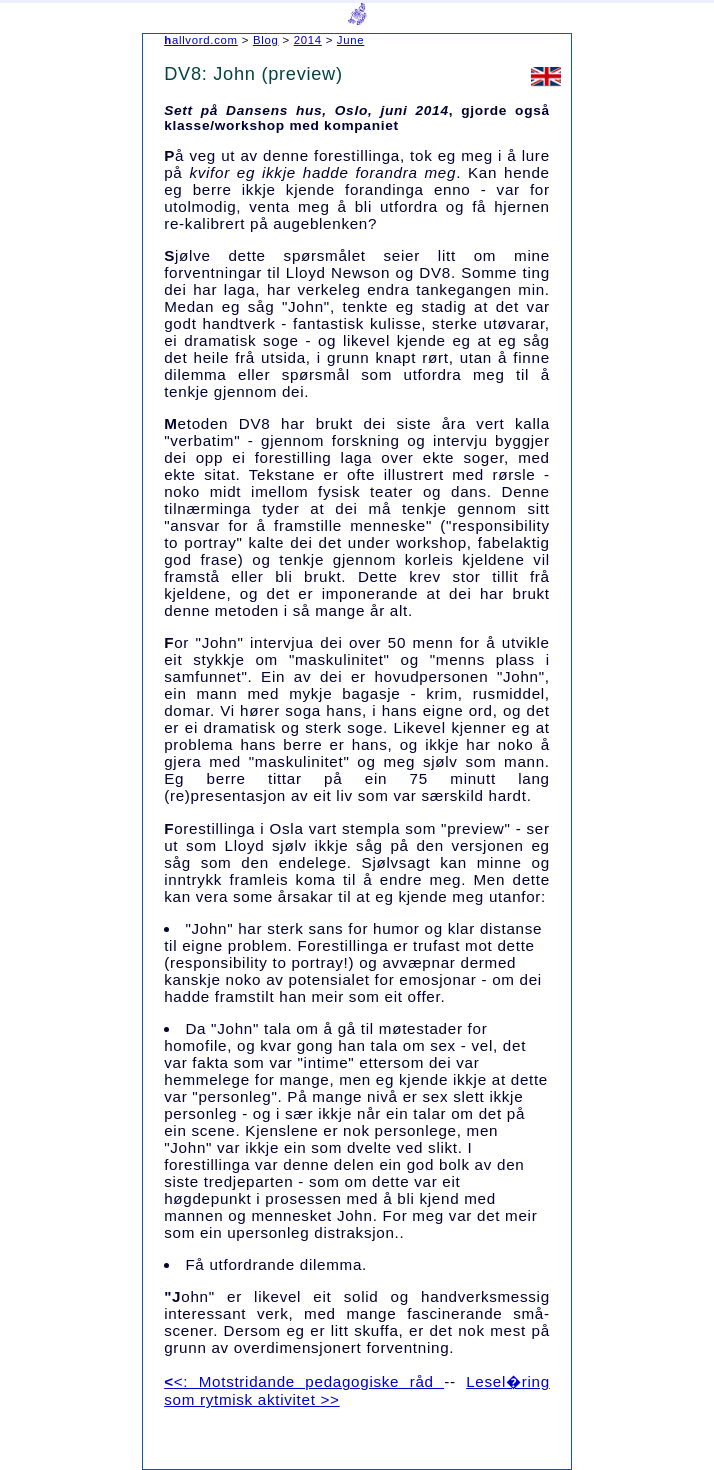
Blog (266, 40)
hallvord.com (201, 40)
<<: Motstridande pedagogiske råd (304, 1381)
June (351, 40)
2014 (308, 40)
